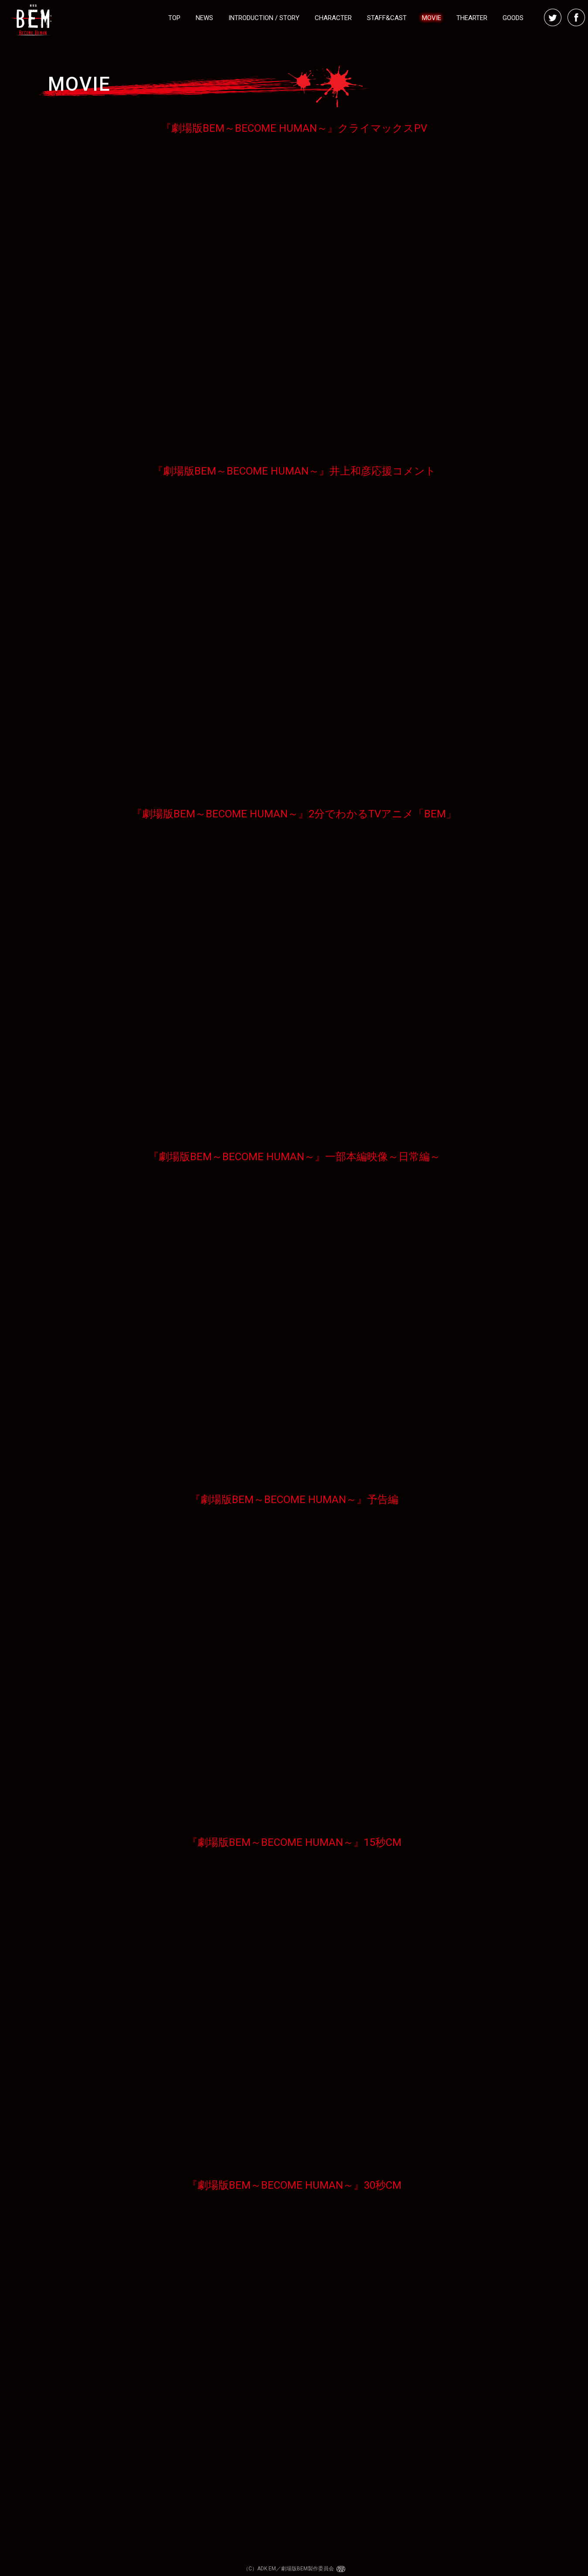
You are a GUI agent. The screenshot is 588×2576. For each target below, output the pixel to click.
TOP (174, 18)
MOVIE (431, 18)
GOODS (513, 18)
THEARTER (471, 18)
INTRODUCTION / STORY (263, 18)
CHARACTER (333, 18)
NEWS (204, 18)
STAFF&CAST (387, 18)
